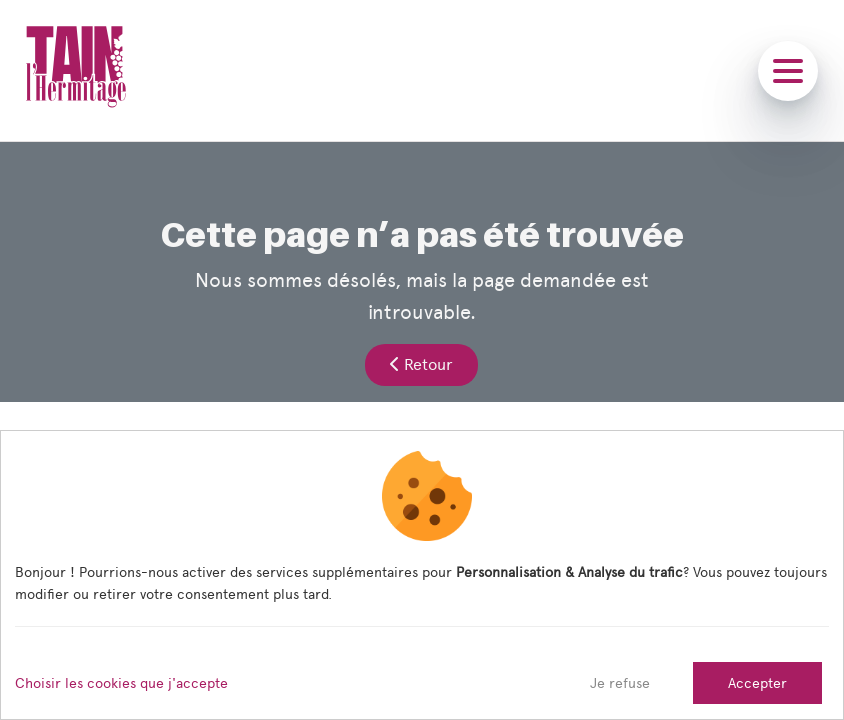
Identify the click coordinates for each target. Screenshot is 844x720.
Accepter (757, 683)
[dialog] (422, 575)
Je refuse (620, 683)
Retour (421, 364)
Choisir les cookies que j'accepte (121, 683)
